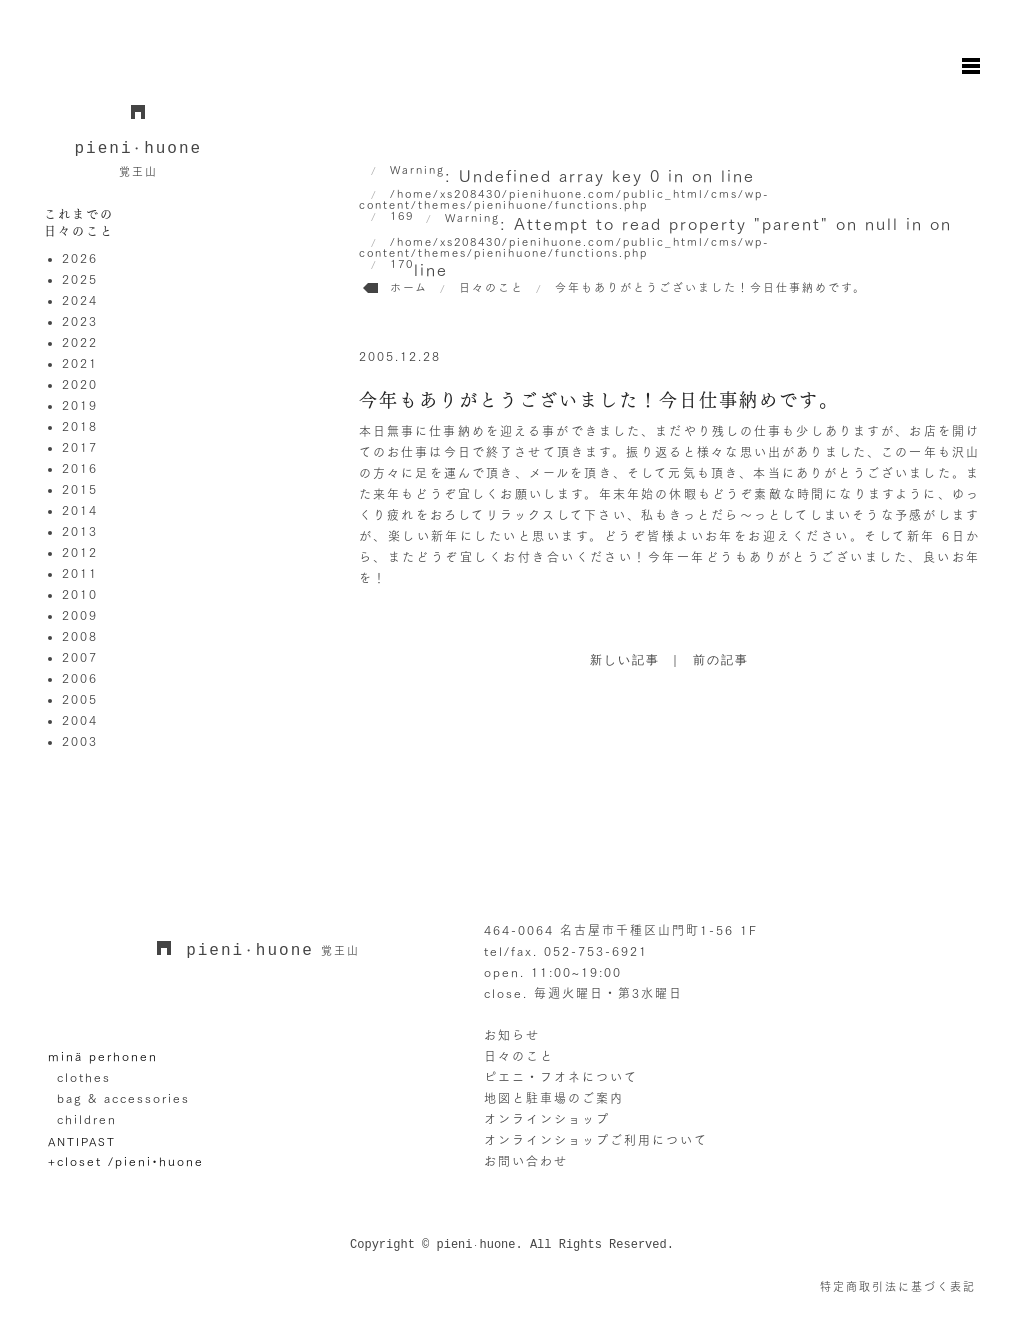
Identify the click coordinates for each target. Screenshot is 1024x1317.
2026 (80, 258)
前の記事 (721, 661)
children (87, 1119)
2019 (80, 405)
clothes (84, 1077)
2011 (80, 573)
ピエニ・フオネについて (561, 1077)
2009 (80, 615)
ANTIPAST (82, 1141)
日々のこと (519, 1056)
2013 (80, 531)
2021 (80, 363)
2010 (80, 594)
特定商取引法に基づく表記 (898, 1286)
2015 (80, 489)
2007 (80, 657)
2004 (80, 720)
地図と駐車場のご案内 (554, 1098)
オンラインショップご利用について (596, 1140)
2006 (80, 678)
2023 (80, 321)
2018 (80, 426)
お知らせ (512, 1035)
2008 (80, 636)
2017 (80, 447)
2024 (80, 300)
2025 (80, 279)
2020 (80, 384)
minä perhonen (103, 1056)
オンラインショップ (547, 1119)
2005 (80, 699)
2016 (80, 468)
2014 (80, 510)
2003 (80, 741)
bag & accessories (123, 1098)
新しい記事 (625, 661)
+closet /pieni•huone (126, 1161)
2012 (80, 552)
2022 (80, 342)
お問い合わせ (526, 1161)
